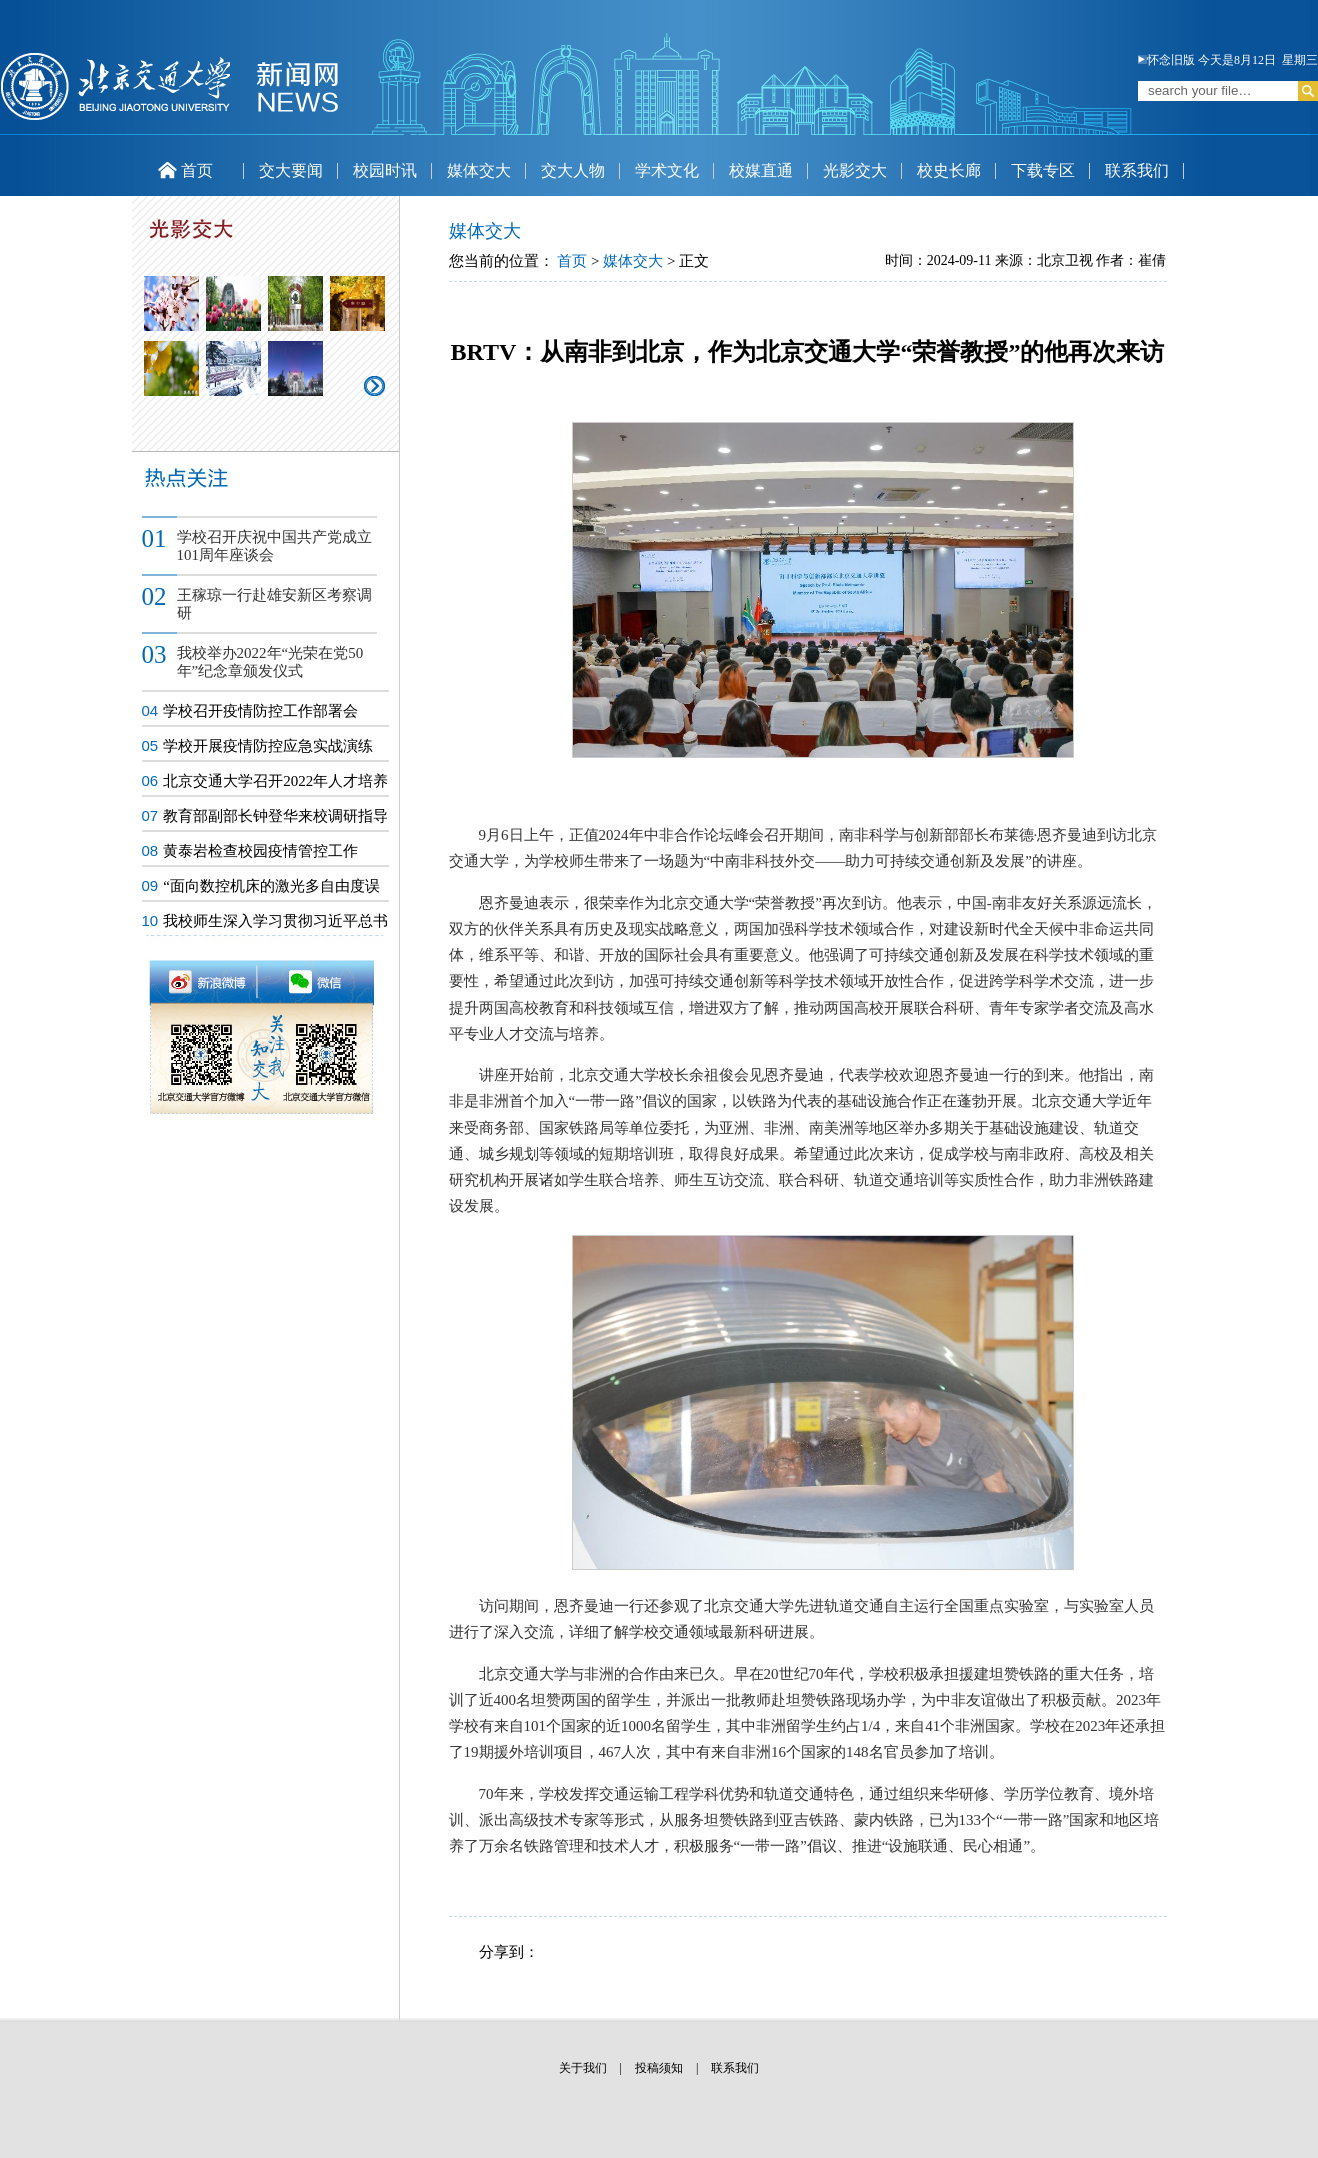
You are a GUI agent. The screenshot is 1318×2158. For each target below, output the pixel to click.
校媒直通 (761, 170)
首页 (185, 170)
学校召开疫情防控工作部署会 (260, 711)
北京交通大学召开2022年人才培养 (275, 781)
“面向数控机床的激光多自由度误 (271, 886)
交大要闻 (291, 170)
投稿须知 (659, 2068)
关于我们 (583, 2068)
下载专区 (1043, 170)
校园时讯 (385, 170)
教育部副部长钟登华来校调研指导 (275, 816)
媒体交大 (479, 170)
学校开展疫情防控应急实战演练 (268, 746)
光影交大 (855, 170)
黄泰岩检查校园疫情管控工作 (260, 851)
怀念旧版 (1166, 60)
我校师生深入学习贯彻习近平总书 (275, 921)
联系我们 (1137, 170)
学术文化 (667, 170)
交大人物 (573, 170)
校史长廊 (949, 170)
